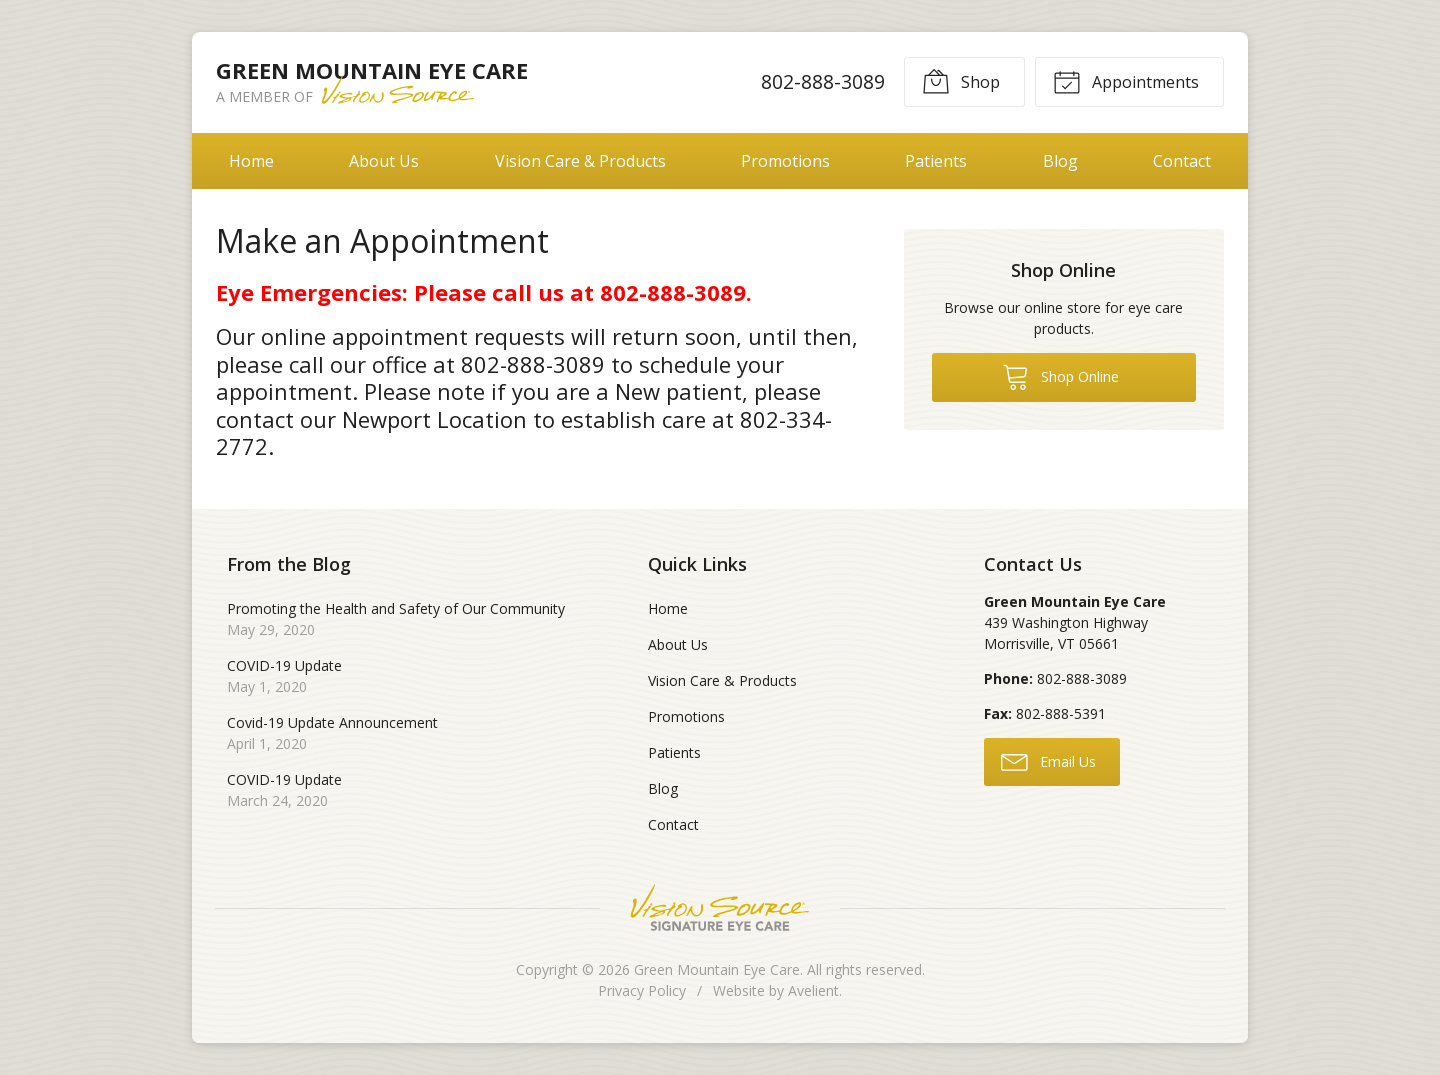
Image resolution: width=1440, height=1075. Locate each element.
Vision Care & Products (580, 161)
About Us (384, 161)
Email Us (1048, 761)
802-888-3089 (823, 81)
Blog (1060, 161)
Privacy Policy (642, 990)
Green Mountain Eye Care (717, 969)
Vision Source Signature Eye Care (720, 907)
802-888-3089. (676, 292)
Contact (1182, 161)
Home (251, 161)
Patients (936, 161)
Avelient (813, 990)
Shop (961, 81)
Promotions (785, 161)
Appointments (1126, 81)
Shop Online (1060, 376)
